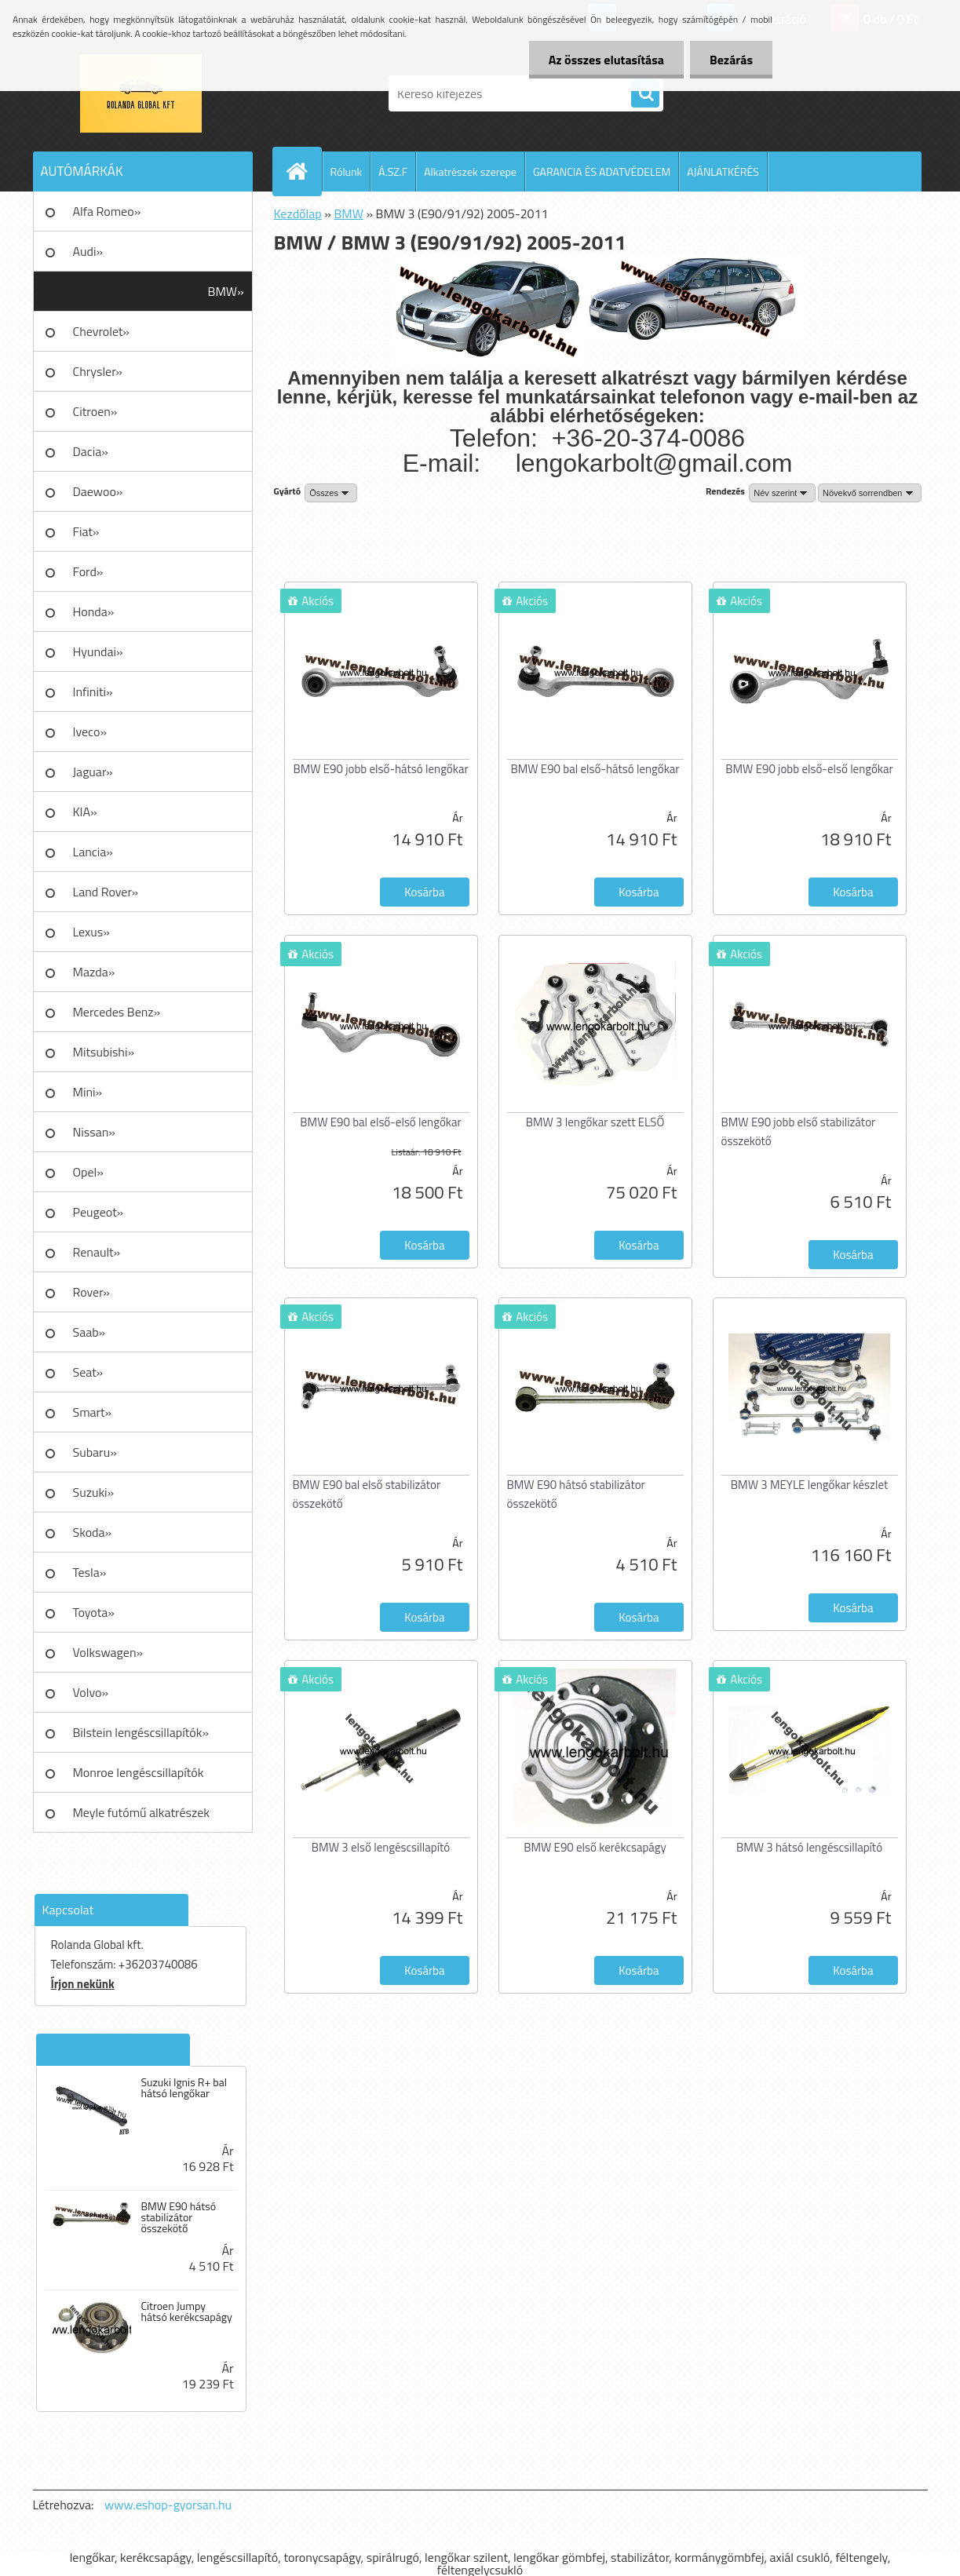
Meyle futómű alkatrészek (141, 1812)
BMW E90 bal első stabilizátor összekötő (367, 1494)
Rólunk (346, 171)
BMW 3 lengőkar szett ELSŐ (595, 1122)
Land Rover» (106, 891)
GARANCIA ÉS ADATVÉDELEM (601, 171)
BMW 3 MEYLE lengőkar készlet (809, 1485)
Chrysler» (97, 371)
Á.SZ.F (392, 171)
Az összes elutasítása (606, 59)
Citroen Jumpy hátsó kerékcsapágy (186, 2311)
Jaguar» (93, 771)
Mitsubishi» (104, 1051)
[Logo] (141, 93)
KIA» (85, 811)
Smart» (92, 1412)
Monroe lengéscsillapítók (138, 1772)
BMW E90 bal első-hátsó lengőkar (594, 769)
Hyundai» (98, 651)
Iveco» (90, 731)
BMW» (226, 291)
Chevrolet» (101, 331)
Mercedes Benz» (117, 1011)
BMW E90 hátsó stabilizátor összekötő (178, 2217)
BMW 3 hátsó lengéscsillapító (809, 1847)
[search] (645, 94)
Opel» (88, 1171)
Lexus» (91, 931)
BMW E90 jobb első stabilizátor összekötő (798, 1131)
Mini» (88, 1091)
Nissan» (94, 1131)
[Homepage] (304, 171)
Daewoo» (98, 491)
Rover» (91, 1292)
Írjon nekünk (83, 1984)
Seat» (88, 1372)
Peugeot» (98, 1211)
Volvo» (91, 1692)
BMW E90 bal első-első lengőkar (380, 1122)
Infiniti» (93, 691)
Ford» (88, 571)
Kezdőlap (298, 213)
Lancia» (93, 851)
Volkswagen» (108, 1652)
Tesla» (90, 1572)
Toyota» (94, 1612)
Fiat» (86, 531)
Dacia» (90, 451)
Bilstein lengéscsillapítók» (141, 1732)
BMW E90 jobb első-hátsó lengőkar (380, 769)
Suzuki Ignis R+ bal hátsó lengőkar (184, 2088)
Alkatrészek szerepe (470, 171)
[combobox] (782, 492)
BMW (348, 213)
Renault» (97, 1251)
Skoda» (92, 1532)
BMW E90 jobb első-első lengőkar (808, 769)
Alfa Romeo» (107, 211)
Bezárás (731, 59)
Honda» (94, 611)
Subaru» (95, 1452)
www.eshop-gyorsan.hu (168, 2504)
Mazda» (94, 971)
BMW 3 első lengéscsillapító (381, 1847)
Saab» (89, 1332)
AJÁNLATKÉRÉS (723, 171)
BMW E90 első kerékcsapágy (595, 1847)
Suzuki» (94, 1492)
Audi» (88, 251)
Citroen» (95, 411)
